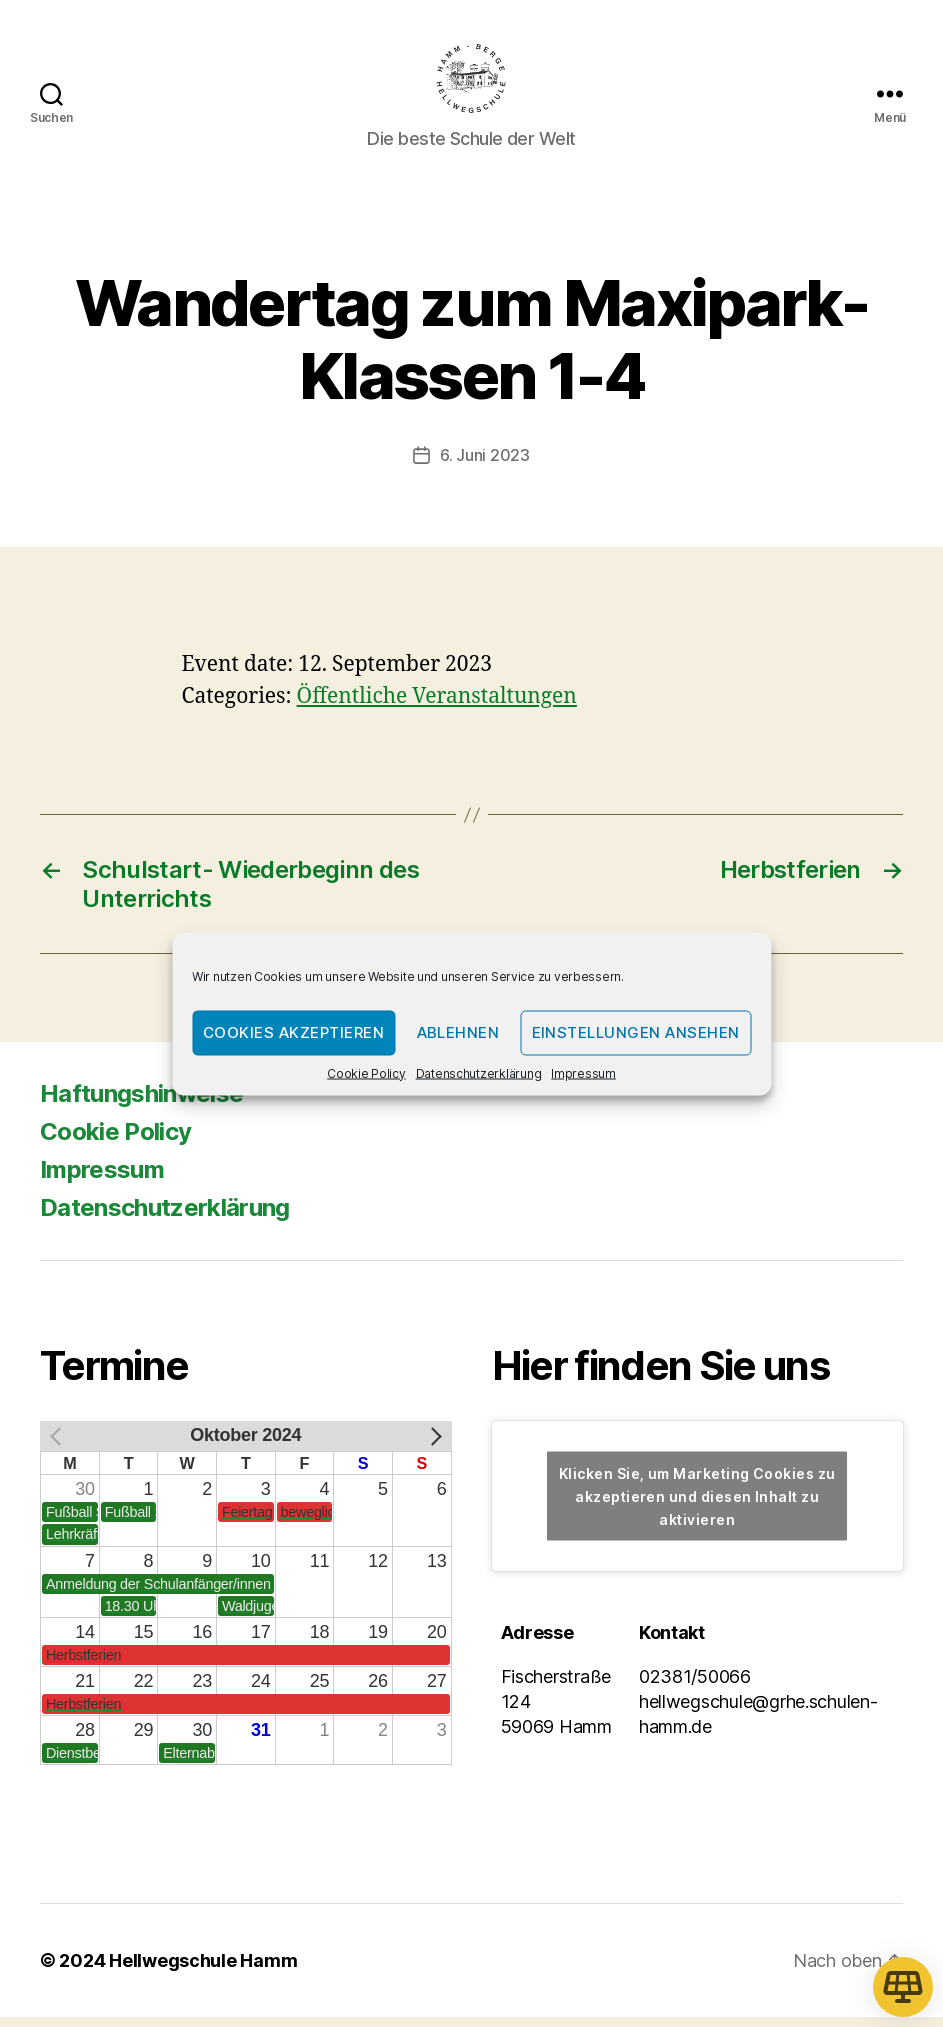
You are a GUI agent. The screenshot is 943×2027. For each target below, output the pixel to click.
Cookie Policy (366, 1072)
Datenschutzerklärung (479, 1072)
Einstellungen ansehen (636, 1032)
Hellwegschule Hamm (203, 1970)
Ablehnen (458, 1032)
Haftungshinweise (141, 1103)
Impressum (583, 1072)
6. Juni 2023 (485, 465)
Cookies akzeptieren (294, 1032)
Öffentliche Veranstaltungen (437, 706)
